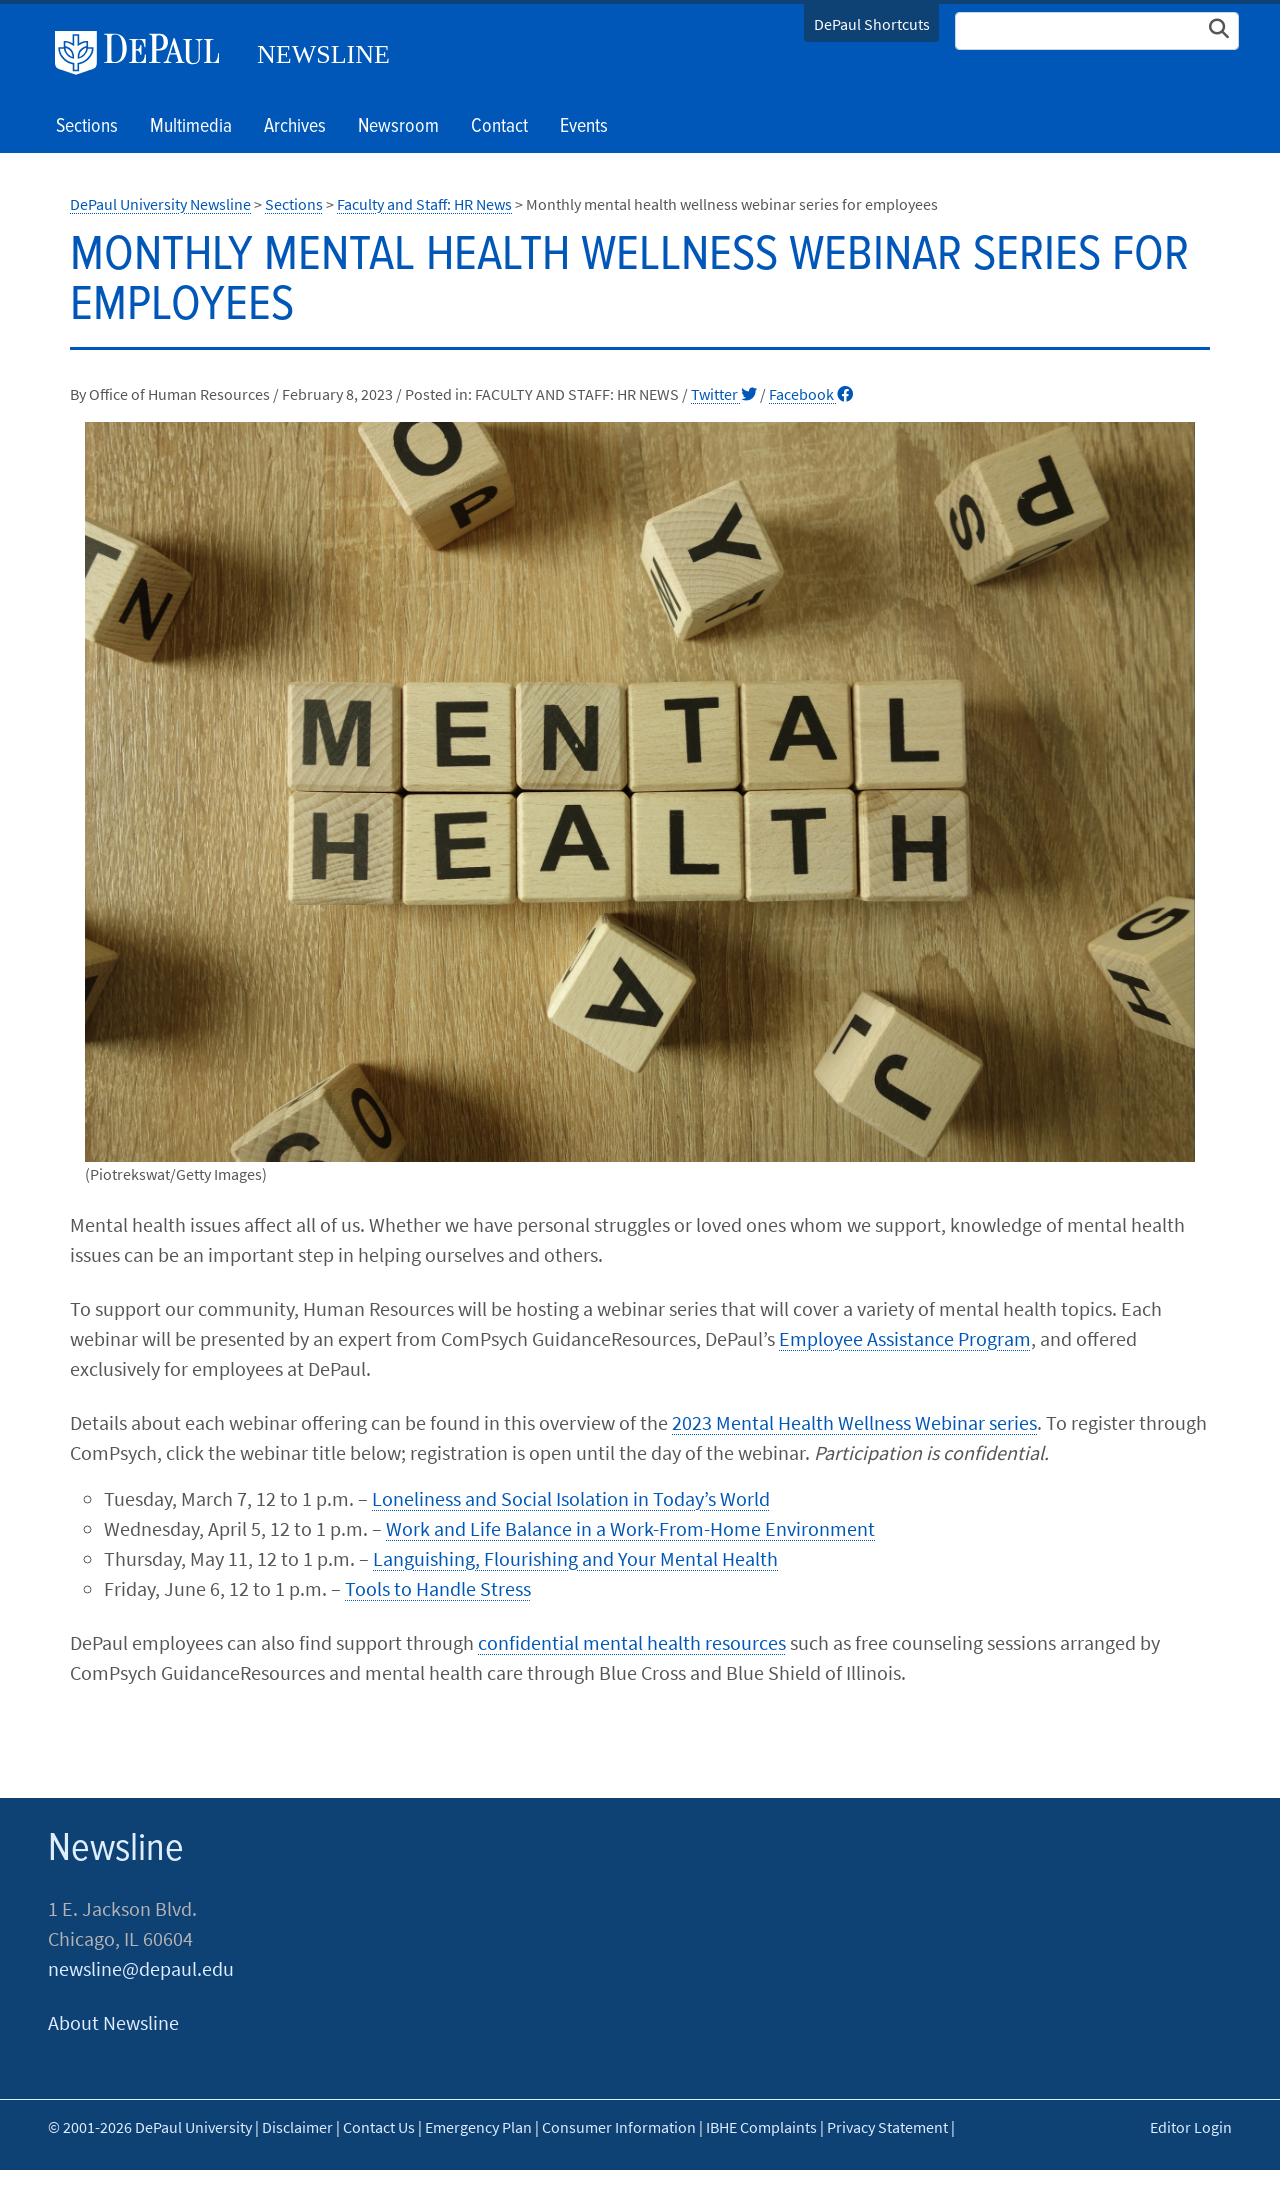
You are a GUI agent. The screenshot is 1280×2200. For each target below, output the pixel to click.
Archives (295, 127)
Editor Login (1191, 2127)
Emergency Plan (478, 2127)
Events (584, 127)
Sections (294, 204)
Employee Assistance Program (905, 1338)
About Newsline (113, 2022)
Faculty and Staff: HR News (424, 204)
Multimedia (191, 127)
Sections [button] (87, 127)
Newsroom (398, 127)
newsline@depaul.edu (141, 1968)
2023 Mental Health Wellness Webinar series (854, 1422)
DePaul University (145, 53)
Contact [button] (499, 127)
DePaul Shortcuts (872, 24)
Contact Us (379, 2127)
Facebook (811, 394)
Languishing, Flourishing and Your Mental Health (575, 1558)
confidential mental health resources (632, 1642)
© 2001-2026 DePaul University (150, 2127)
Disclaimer (297, 2127)
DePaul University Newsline (160, 204)
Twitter (724, 394)
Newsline (323, 54)
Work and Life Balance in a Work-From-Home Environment (630, 1528)
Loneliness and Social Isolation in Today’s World (571, 1498)
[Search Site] (1097, 31)
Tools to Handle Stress (438, 1588)
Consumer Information (619, 2127)
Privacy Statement (887, 2127)
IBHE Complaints (761, 2127)
